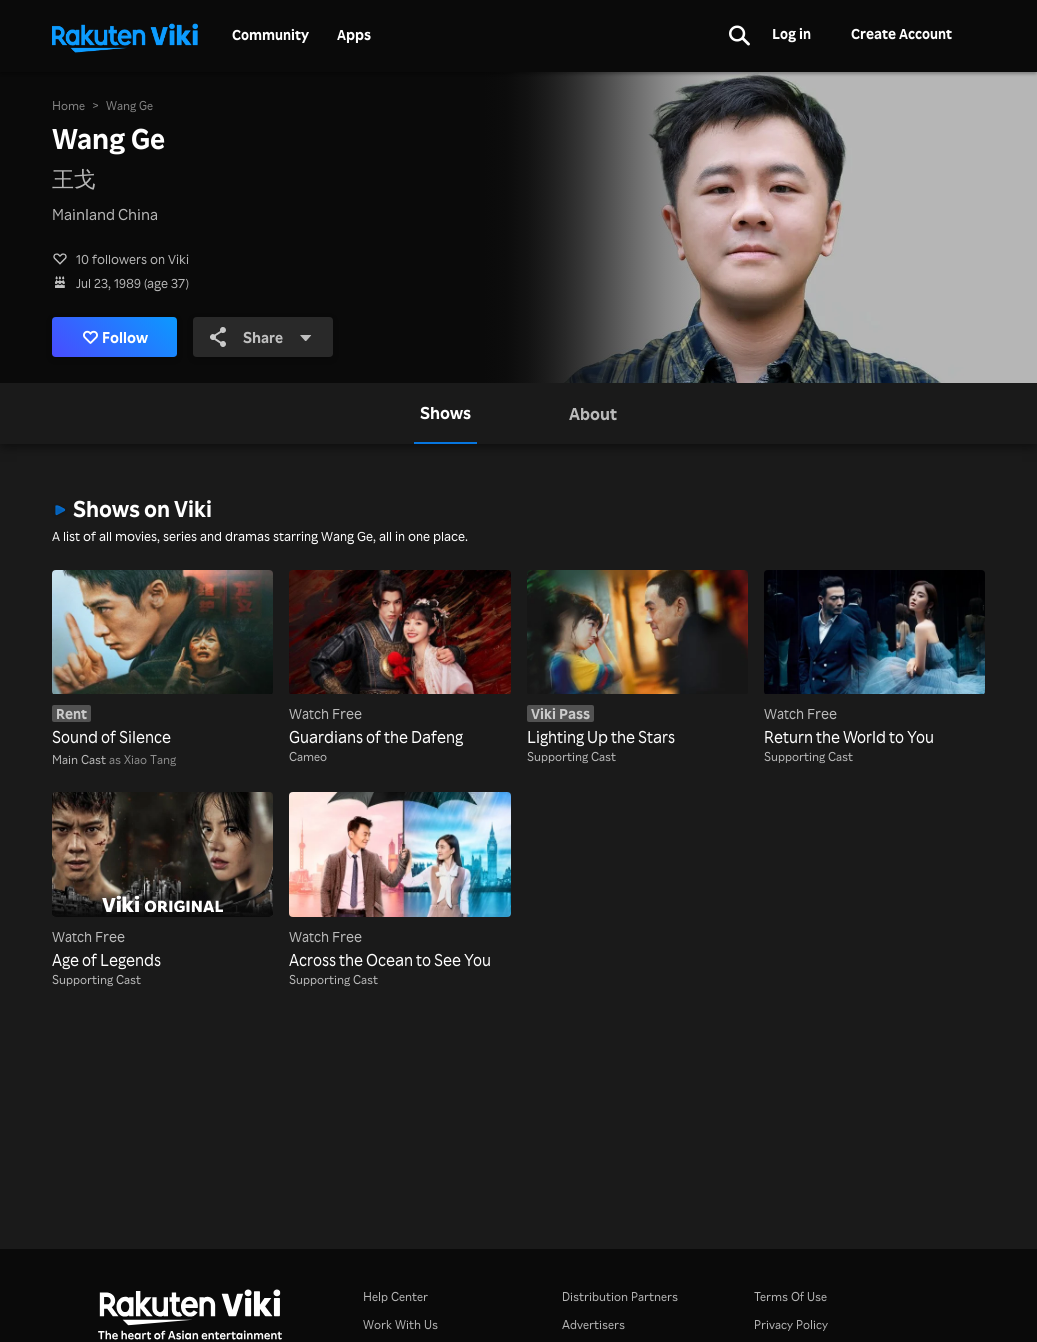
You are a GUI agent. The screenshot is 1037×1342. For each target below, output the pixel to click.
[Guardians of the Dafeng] (399, 660)
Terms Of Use (790, 1296)
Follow (115, 337)
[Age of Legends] (162, 882)
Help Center (395, 1296)
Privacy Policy (791, 1324)
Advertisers (593, 1324)
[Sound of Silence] (162, 660)
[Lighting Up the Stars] (637, 660)
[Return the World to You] (874, 660)
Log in (791, 33)
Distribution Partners (620, 1296)
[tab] (445, 413)
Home (68, 105)
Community (270, 35)
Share (261, 337)
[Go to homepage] (125, 36)
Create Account (901, 33)
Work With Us (400, 1324)
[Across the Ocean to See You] (399, 882)
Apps (354, 35)
